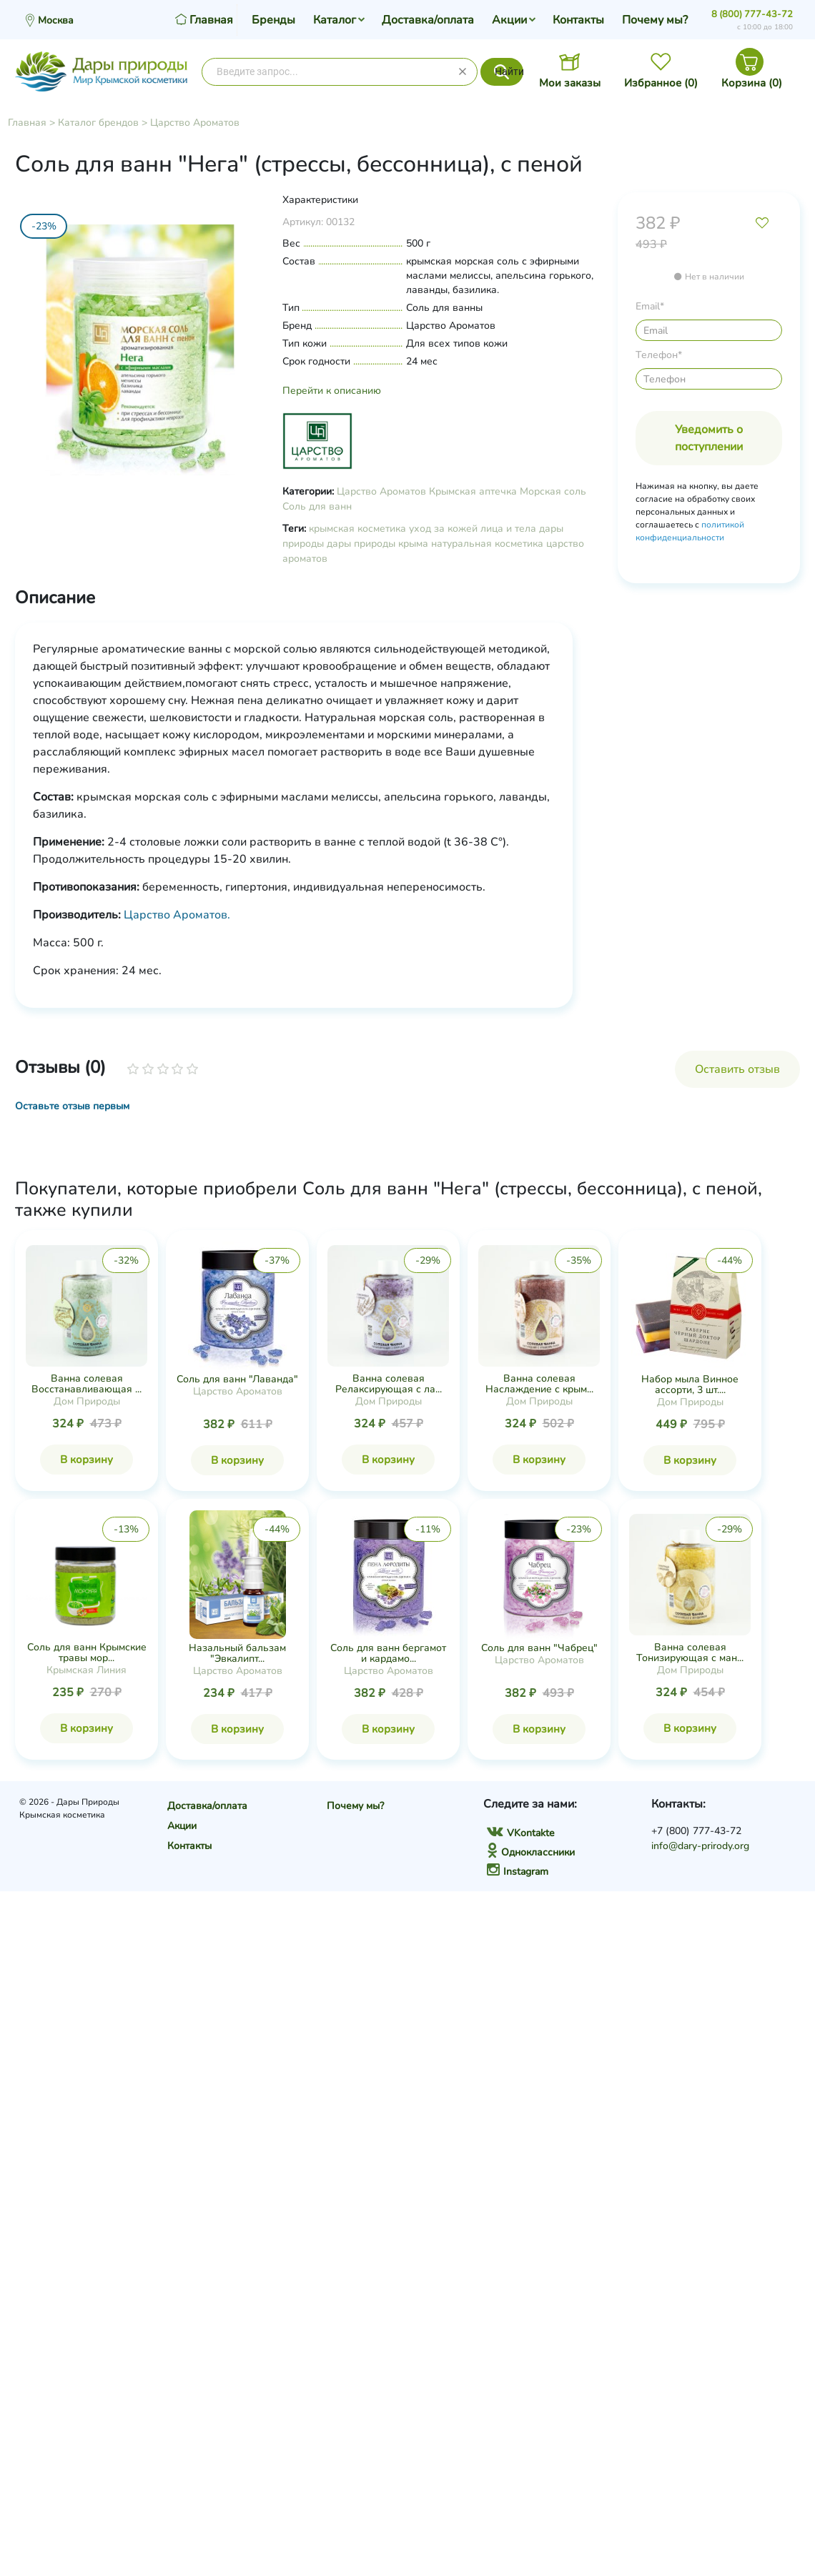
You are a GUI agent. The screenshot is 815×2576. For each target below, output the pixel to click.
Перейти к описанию (331, 390)
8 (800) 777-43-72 (752, 14)
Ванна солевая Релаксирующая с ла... (388, 1384)
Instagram (517, 1871)
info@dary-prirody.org (700, 1846)
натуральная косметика (487, 543)
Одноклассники (531, 1852)
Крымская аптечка (473, 491)
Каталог (334, 20)
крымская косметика (357, 528)
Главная (27, 122)
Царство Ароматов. (177, 915)
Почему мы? (655, 20)
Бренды (273, 20)
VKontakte (520, 1833)
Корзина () (751, 83)
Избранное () (661, 83)
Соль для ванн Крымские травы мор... (87, 1652)
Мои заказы (570, 83)
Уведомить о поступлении (709, 438)
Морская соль (553, 491)
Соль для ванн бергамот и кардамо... (388, 1653)
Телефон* (659, 355)
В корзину (86, 1459)
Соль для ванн (317, 506)
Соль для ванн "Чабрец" (539, 1648)
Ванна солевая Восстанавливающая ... (86, 1384)
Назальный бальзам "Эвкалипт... (237, 1653)
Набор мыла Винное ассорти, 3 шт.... (690, 1384)
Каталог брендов (98, 122)
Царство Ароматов (194, 122)
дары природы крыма (377, 543)
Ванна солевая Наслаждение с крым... (539, 1384)
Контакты (578, 20)
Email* (650, 306)
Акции (509, 20)
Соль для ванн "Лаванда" (237, 1379)
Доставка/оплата (428, 20)
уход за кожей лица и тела (472, 528)
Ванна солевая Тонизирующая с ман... (690, 1652)
